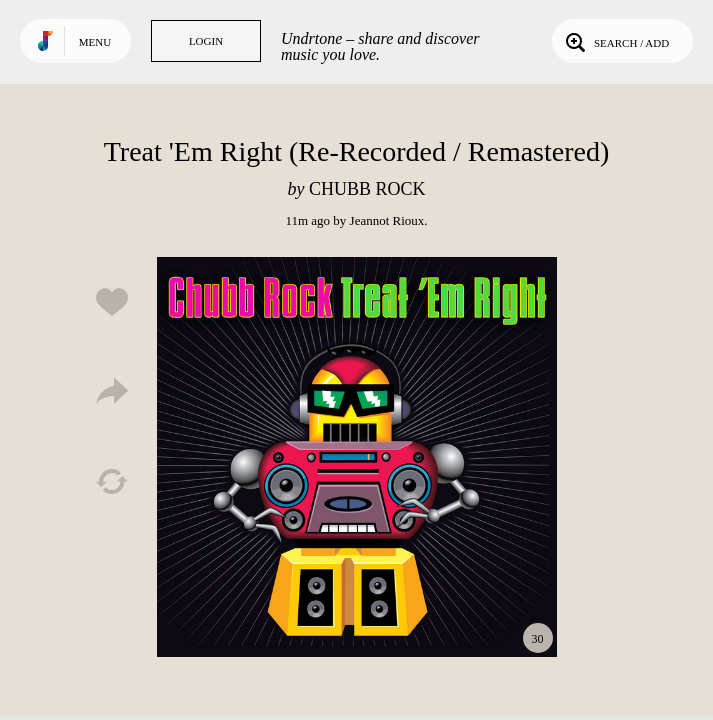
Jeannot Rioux (387, 220)
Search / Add (615, 41)
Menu (95, 42)
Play (357, 457)
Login (206, 41)
